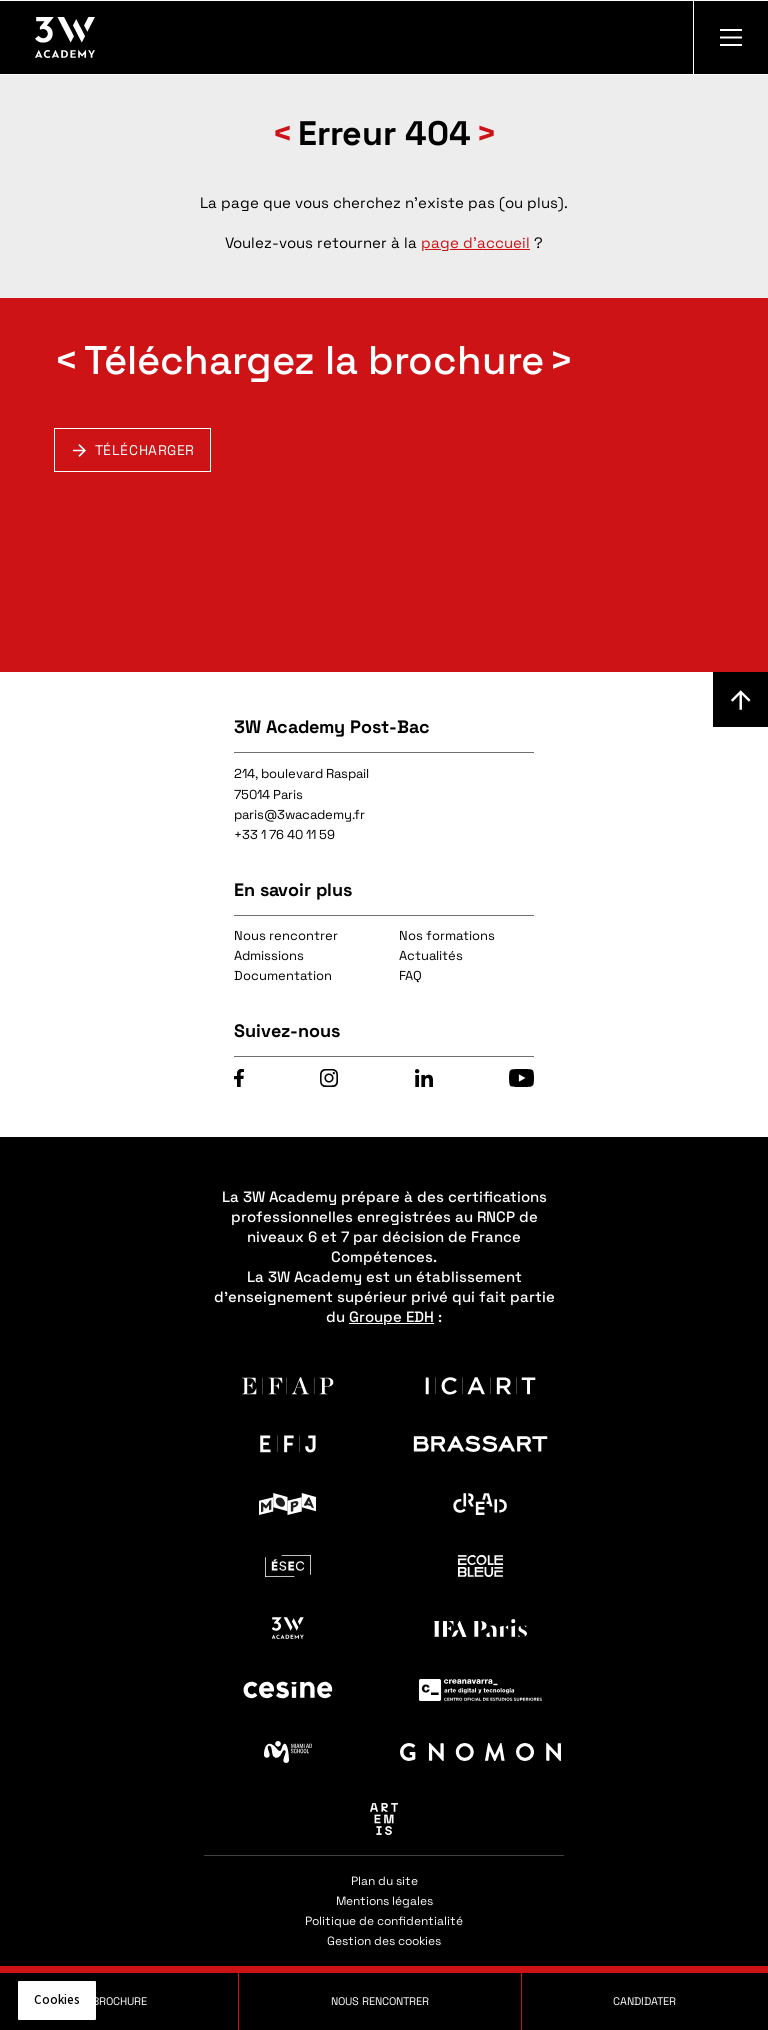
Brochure (119, 2001)
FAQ (410, 975)
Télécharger (145, 450)
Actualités (431, 955)
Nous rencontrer (286, 935)
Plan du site (384, 1881)
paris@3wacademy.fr (299, 814)
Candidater (644, 2001)
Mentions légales (384, 1901)
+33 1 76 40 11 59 (284, 834)
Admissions (269, 955)
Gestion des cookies (384, 1941)
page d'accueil (475, 242)
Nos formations (447, 935)
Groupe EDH (391, 1316)
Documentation (283, 975)
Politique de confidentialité (384, 1921)
